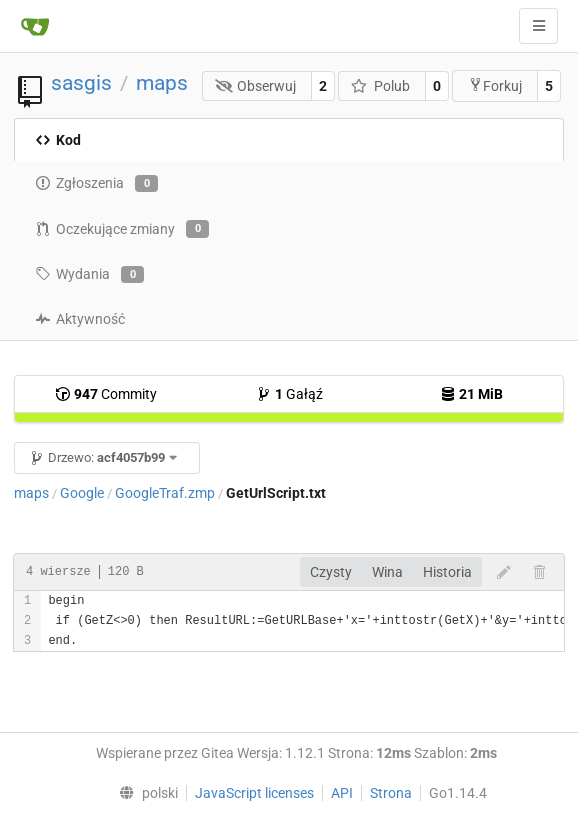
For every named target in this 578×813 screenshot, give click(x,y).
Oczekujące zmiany (122, 229)
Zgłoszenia (96, 184)
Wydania (89, 275)
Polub (380, 86)
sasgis (81, 83)
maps (162, 83)
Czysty (331, 572)
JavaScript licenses (254, 793)
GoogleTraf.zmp (165, 493)
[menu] (143, 793)
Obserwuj (256, 86)
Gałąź (289, 394)
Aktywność (80, 319)
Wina (387, 572)
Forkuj (495, 85)
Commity (106, 394)
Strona (391, 793)
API (342, 793)
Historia (447, 572)
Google (82, 493)
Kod (58, 140)
